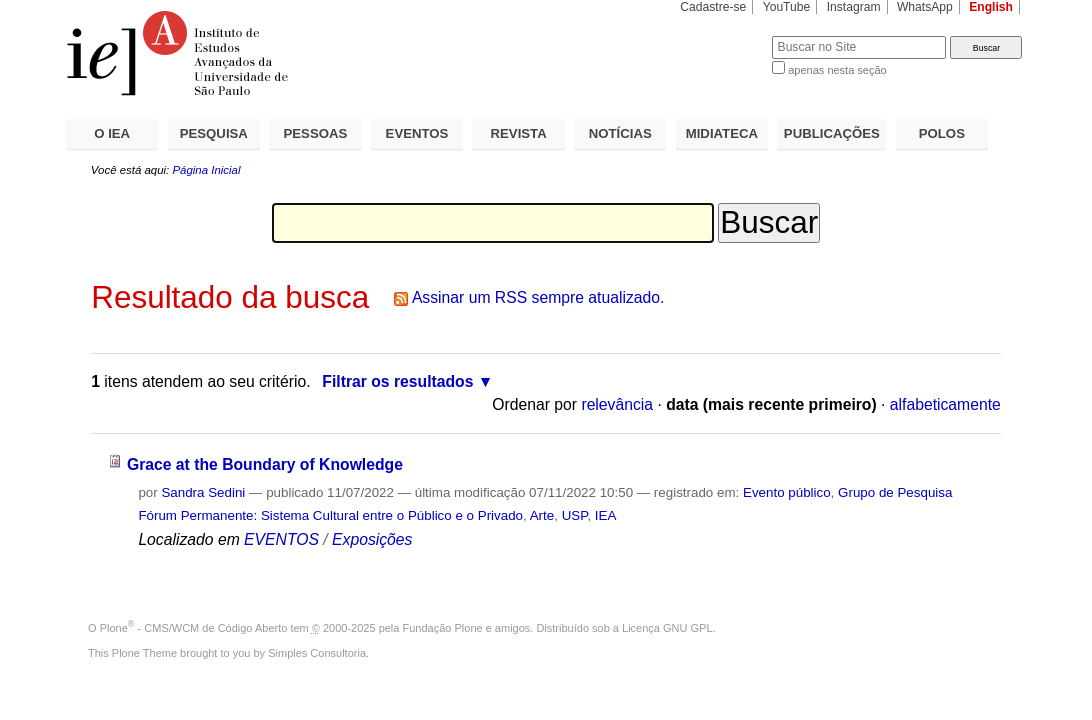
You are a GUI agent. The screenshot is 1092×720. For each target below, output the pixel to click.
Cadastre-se (713, 7)
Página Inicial (206, 170)
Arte (542, 515)
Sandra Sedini (203, 492)
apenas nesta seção (837, 70)
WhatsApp (925, 7)
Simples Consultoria (317, 653)
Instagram (854, 7)
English (991, 7)
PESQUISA (214, 133)
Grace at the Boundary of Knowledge (265, 464)
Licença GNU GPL (667, 628)
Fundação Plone (443, 628)
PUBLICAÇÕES (832, 133)
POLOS (942, 133)
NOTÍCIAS (620, 133)
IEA (606, 515)
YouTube (787, 7)
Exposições (372, 539)
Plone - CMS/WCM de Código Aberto (194, 628)
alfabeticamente (945, 404)
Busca (723, 35)
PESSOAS (316, 133)
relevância (617, 404)
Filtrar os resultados (397, 381)
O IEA (112, 133)
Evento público (787, 492)
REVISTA (519, 133)
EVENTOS (417, 133)
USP (575, 515)
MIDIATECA (722, 133)
